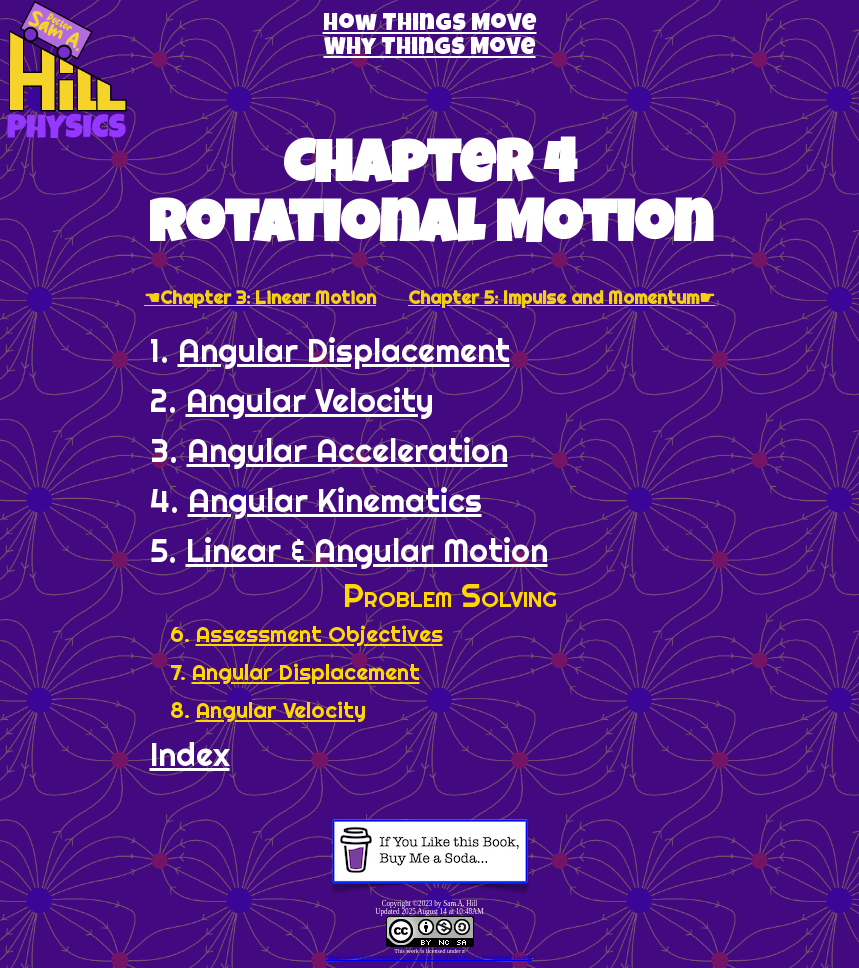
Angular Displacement (344, 350)
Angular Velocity (310, 400)
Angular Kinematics (335, 500)
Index (190, 754)
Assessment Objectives (319, 634)
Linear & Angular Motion (367, 550)
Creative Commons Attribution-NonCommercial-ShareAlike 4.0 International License (428, 957)
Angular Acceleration (347, 450)
